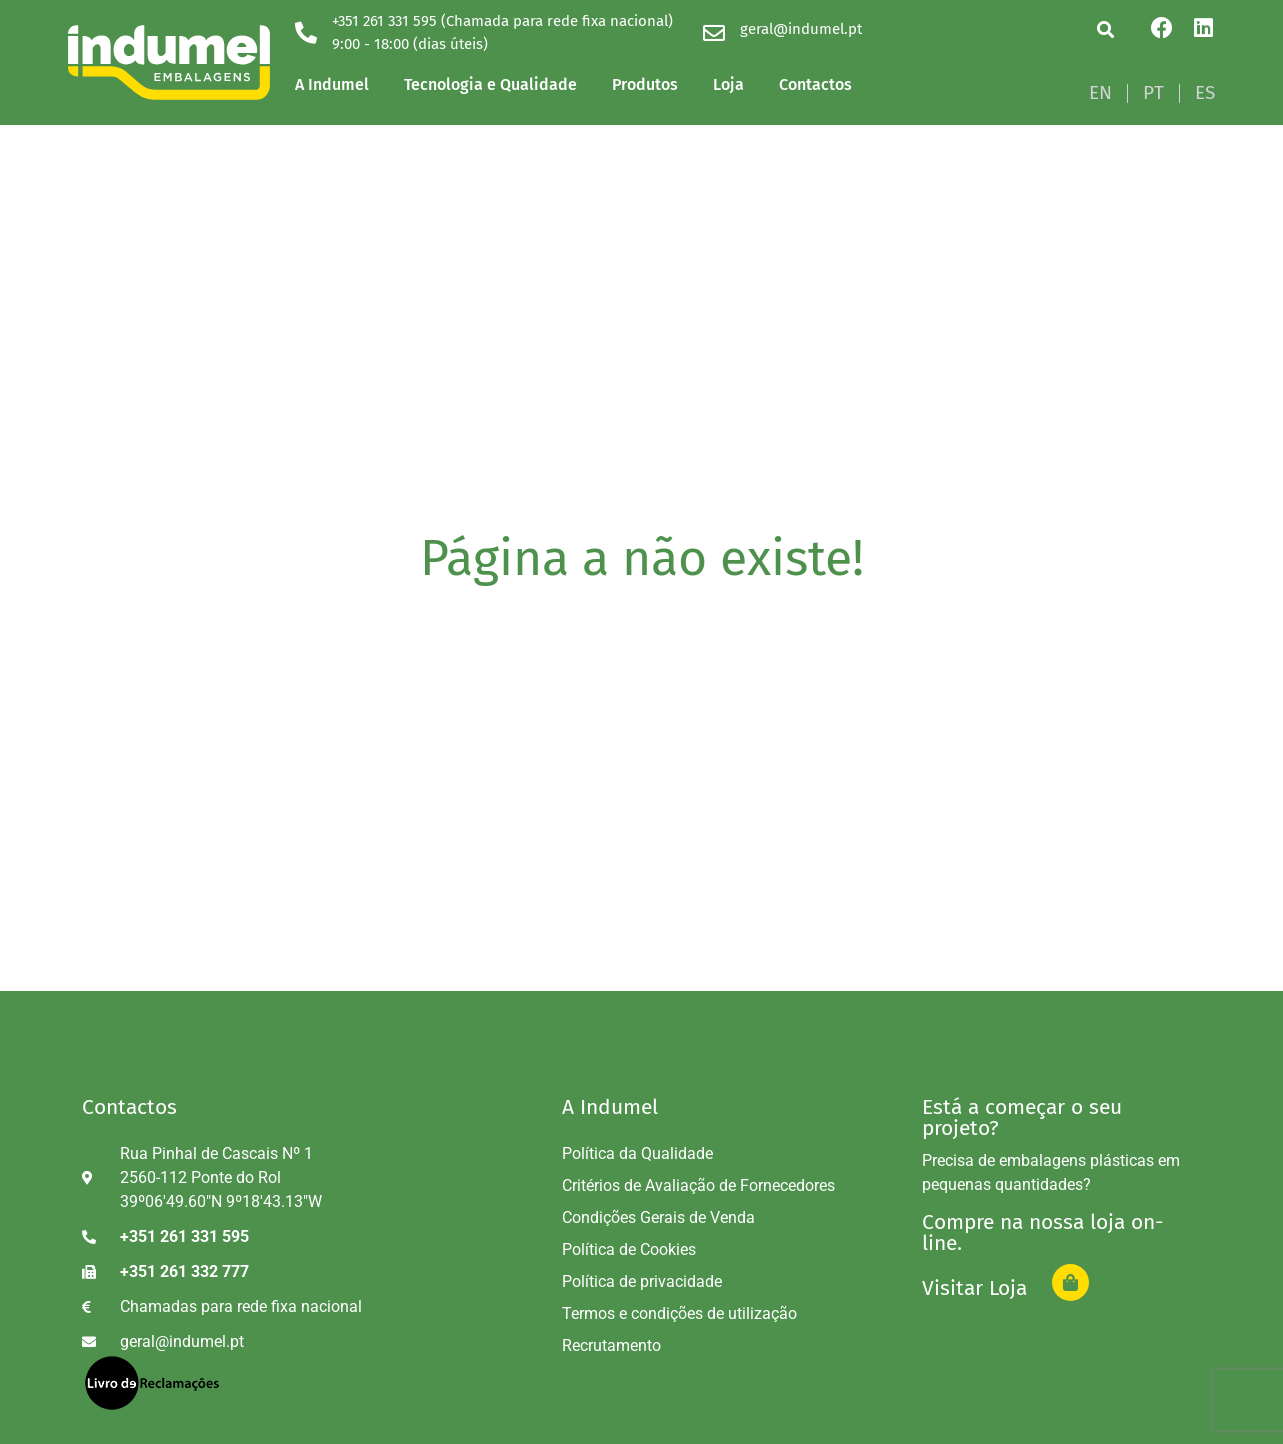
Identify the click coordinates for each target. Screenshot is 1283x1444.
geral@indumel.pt (801, 29)
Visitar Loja (974, 1288)
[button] (1105, 29)
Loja (728, 84)
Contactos (815, 84)
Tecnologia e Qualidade (490, 84)
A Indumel (332, 84)
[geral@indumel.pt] (714, 33)
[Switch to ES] (1205, 93)
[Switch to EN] (1100, 93)
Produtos (645, 84)
